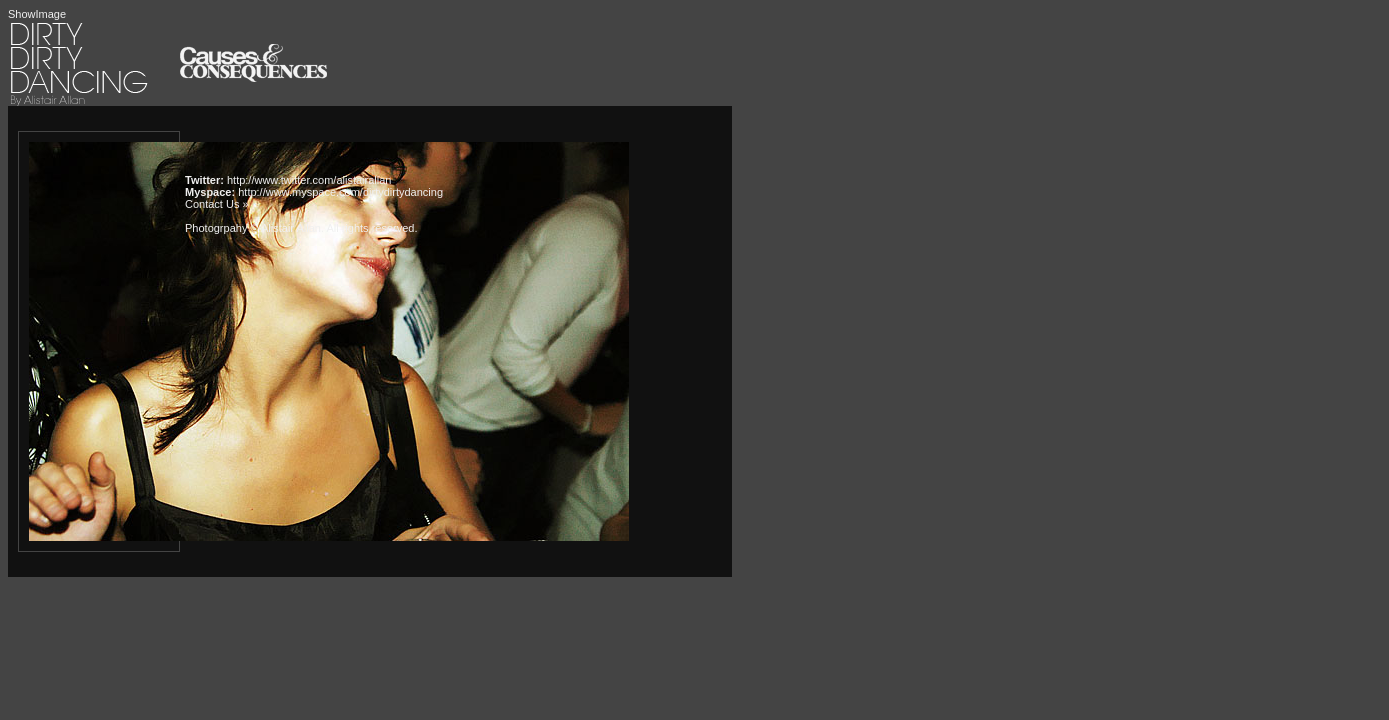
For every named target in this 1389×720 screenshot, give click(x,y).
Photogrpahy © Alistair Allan (253, 228)
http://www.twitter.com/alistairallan (309, 180)
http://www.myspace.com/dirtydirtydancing (340, 192)
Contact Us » (217, 204)
